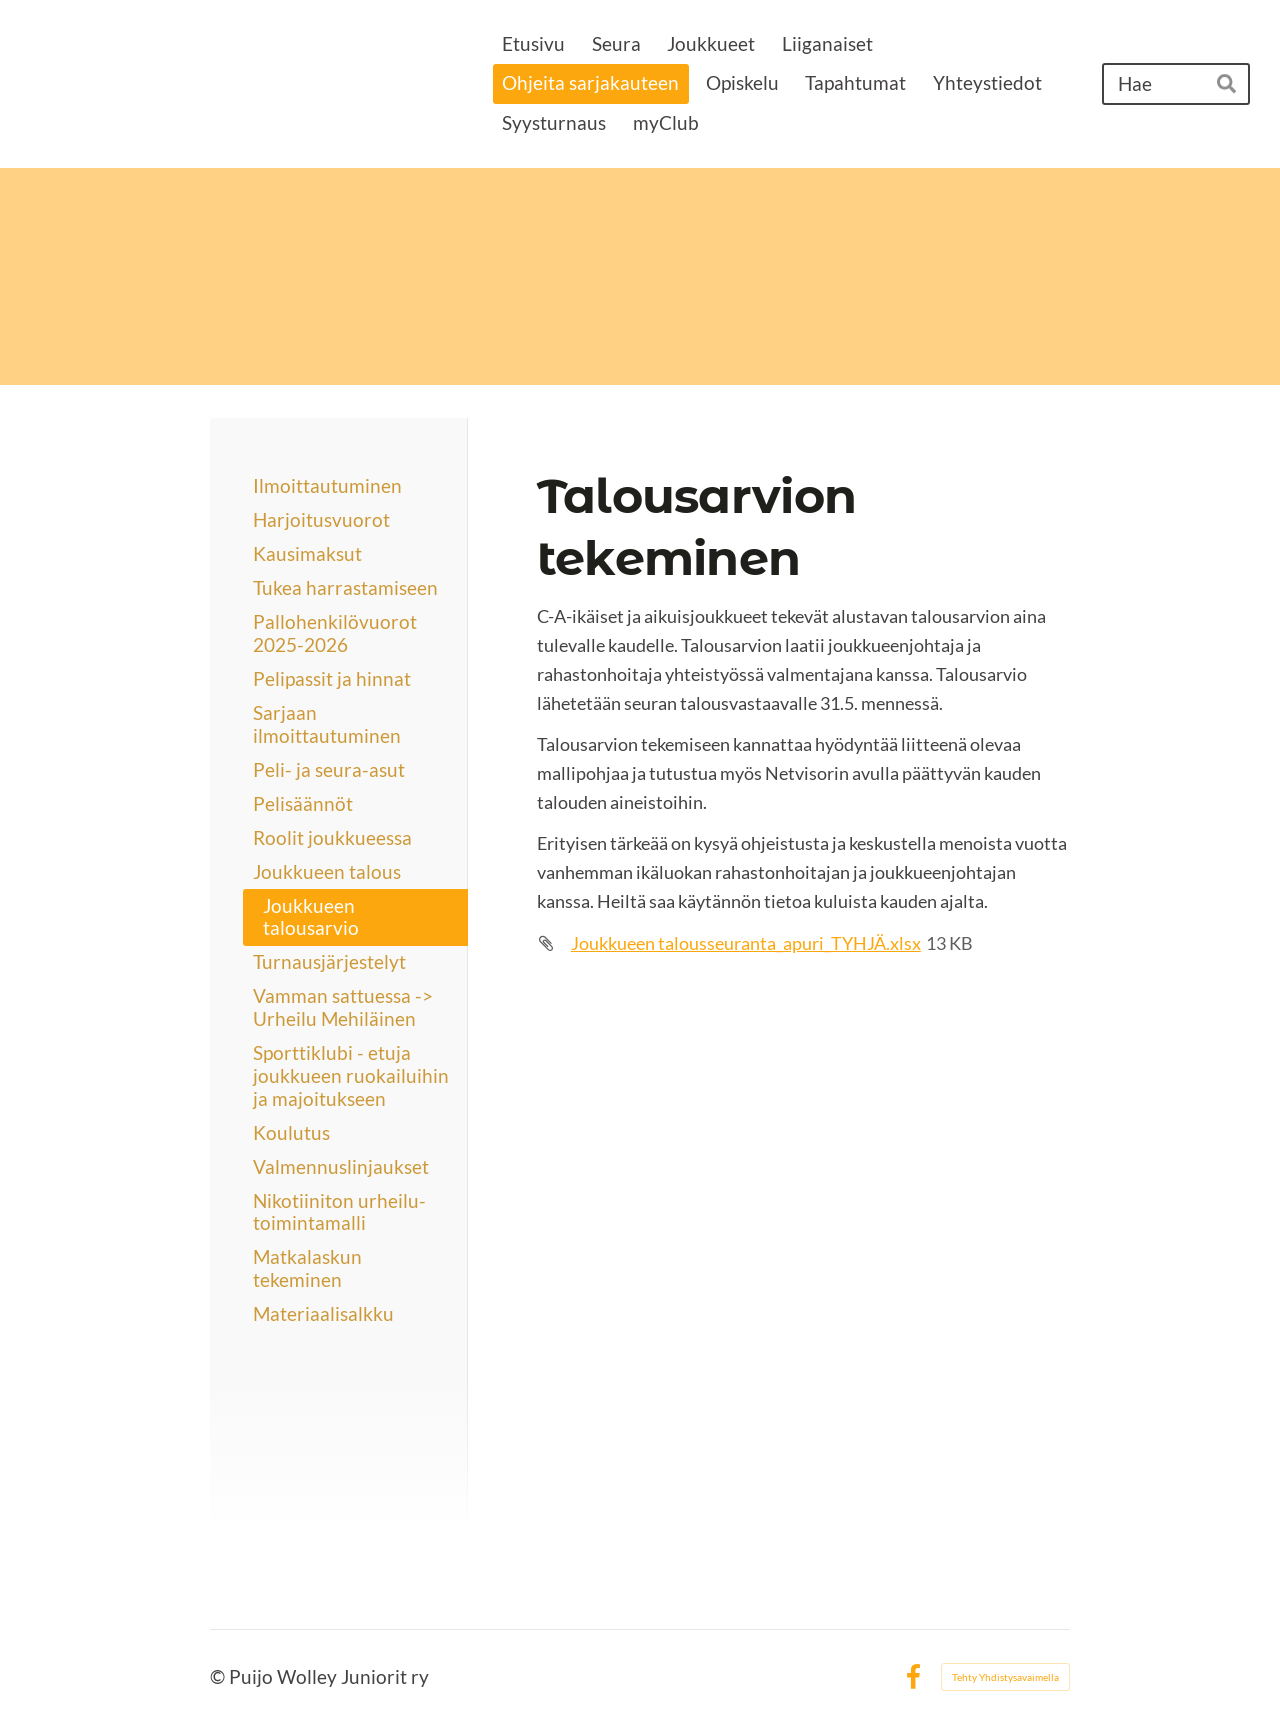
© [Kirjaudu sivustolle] (219, 1676)
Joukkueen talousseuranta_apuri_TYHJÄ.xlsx (746, 943)
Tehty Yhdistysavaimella (1005, 1677)
